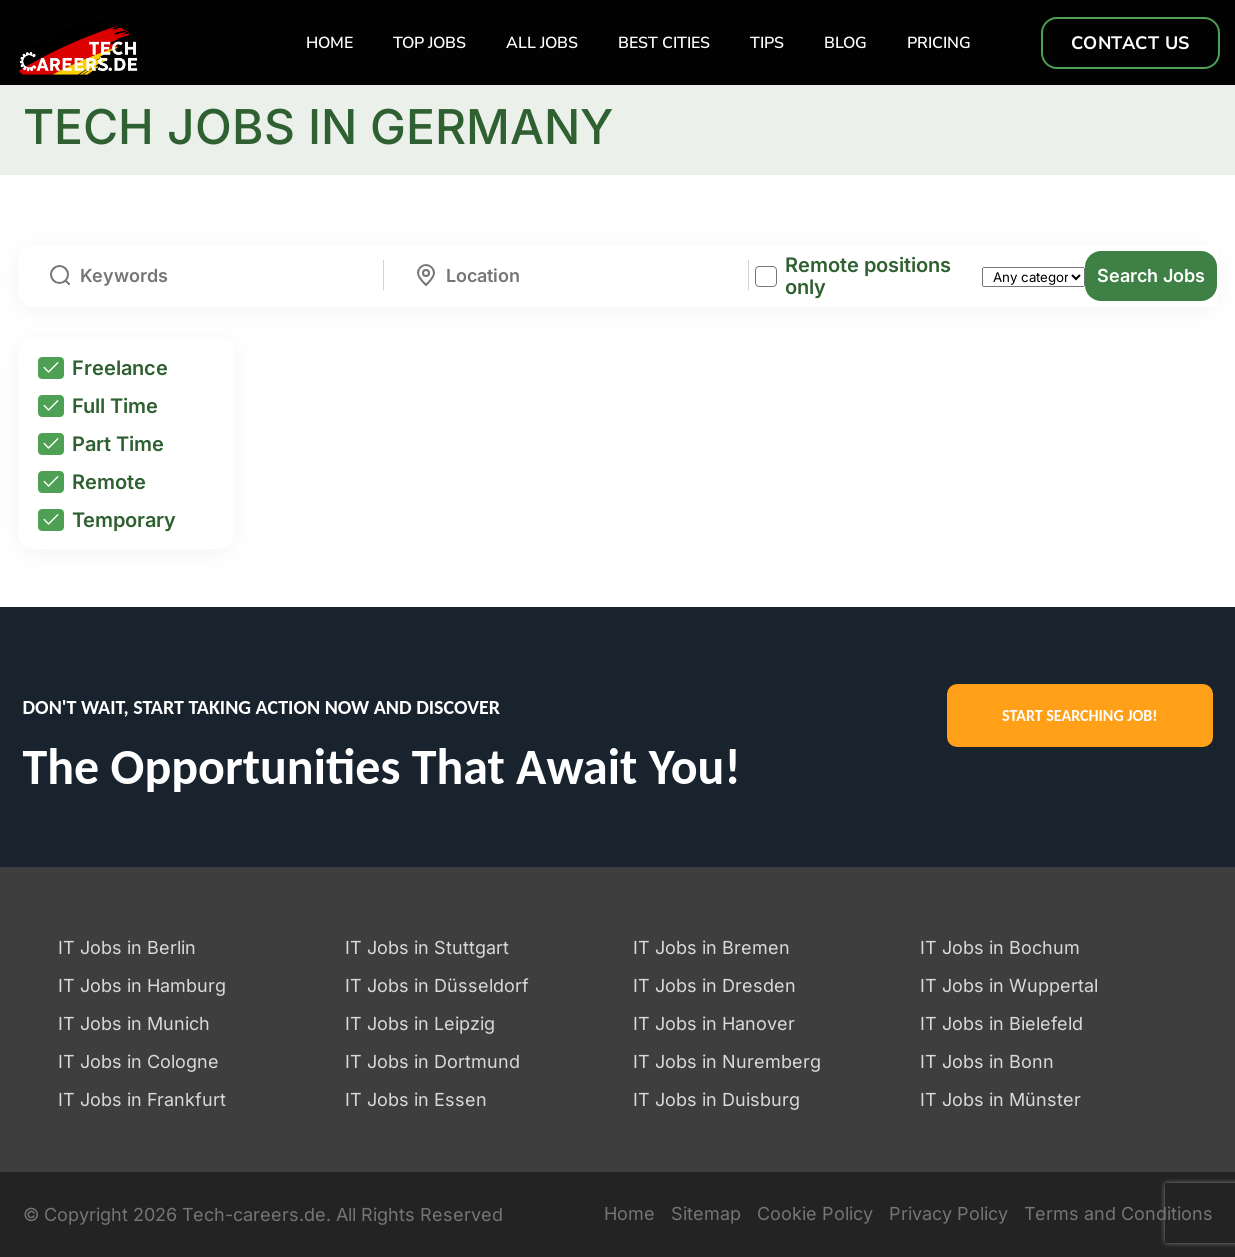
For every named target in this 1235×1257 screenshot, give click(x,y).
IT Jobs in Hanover (714, 1023)
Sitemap (706, 1214)
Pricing (939, 43)
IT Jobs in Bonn (987, 1061)
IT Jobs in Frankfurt (142, 1099)
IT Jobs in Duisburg (716, 1099)
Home (329, 43)
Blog (845, 43)
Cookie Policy (815, 1214)
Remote (92, 482)
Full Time (98, 406)
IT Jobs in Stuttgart (427, 947)
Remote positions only (868, 276)
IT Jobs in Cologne (138, 1061)
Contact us (1130, 43)
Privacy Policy (948, 1214)
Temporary (107, 520)
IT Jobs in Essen (416, 1099)
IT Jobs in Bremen (711, 947)
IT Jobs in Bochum (1000, 947)
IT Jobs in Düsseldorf (437, 985)
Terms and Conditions (1118, 1214)
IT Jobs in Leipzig (420, 1023)
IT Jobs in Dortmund (432, 1061)
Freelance (103, 368)
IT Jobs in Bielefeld (1001, 1023)
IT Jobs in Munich (134, 1023)
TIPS (767, 43)
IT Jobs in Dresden (714, 985)
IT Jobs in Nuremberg (727, 1061)
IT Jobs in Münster (1000, 1099)
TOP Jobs (429, 43)
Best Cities (664, 43)
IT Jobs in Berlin (127, 947)
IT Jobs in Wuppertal (1009, 985)
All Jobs (542, 43)
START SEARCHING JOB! (1079, 715)
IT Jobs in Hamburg (142, 985)
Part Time (101, 444)
